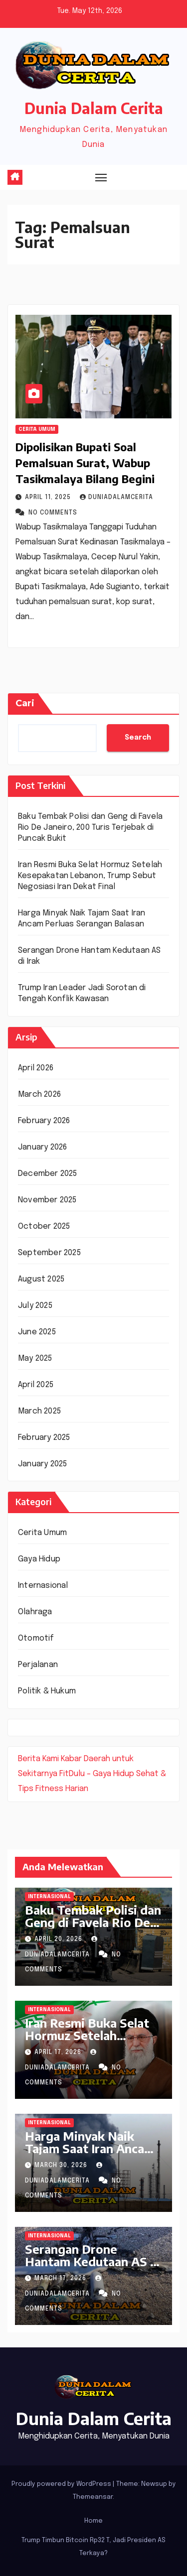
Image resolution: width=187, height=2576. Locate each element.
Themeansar (93, 2497)
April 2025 (35, 1385)
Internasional (43, 1585)
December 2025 (47, 1173)
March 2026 (39, 1094)
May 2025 (35, 1358)
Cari (24, 703)
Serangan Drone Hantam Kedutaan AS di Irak (93, 2261)
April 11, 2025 (49, 498)
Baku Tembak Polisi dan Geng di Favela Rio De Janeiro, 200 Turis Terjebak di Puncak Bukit (90, 827)
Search (138, 737)
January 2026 (42, 1147)
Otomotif (36, 1638)
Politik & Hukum (47, 1691)
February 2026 (44, 1121)
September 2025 (49, 1253)
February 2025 (44, 1437)
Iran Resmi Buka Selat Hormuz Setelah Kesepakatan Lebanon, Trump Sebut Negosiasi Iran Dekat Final (90, 876)
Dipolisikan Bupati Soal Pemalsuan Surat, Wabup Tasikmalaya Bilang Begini (85, 463)
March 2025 (39, 1411)
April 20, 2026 (59, 1939)
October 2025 (44, 1226)
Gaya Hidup (39, 1559)
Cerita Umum (36, 429)
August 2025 (41, 1279)
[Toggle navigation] (101, 177)
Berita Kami (38, 1759)
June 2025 (37, 1332)
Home (93, 2521)
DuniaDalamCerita (116, 498)
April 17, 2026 (58, 2053)
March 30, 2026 (61, 2166)
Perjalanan (38, 1665)
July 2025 (35, 1305)
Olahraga (35, 1612)
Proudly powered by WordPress (62, 2484)
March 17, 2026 (61, 2279)
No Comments (52, 513)
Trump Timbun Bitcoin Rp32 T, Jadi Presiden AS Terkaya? (93, 2547)
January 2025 (42, 1464)
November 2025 (47, 1200)
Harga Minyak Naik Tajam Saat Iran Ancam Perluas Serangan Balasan (90, 2154)
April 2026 (35, 1068)
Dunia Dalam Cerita (93, 108)
